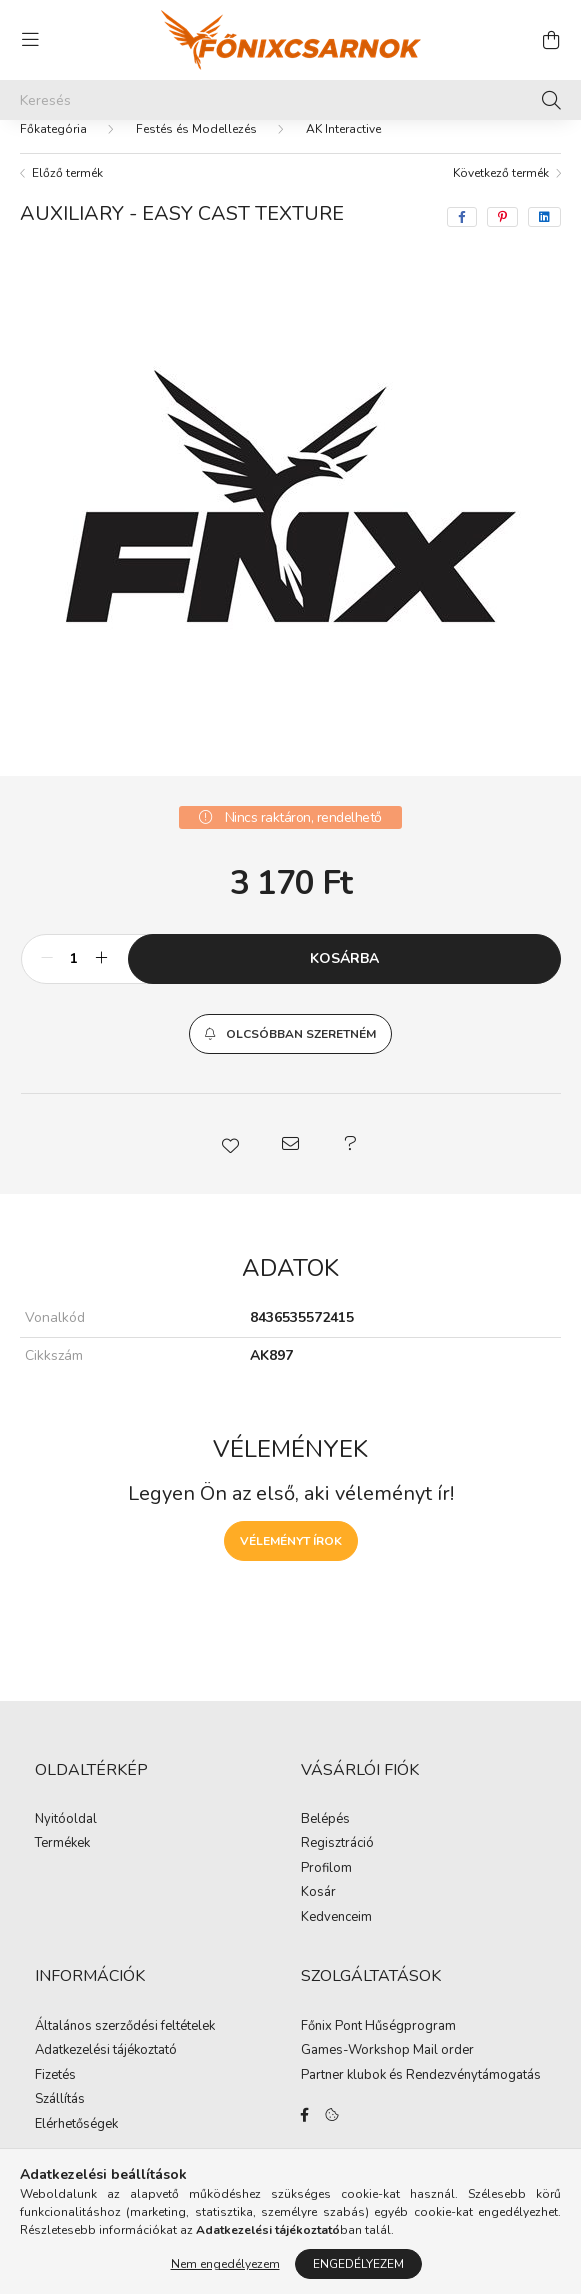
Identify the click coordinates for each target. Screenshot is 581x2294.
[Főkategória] (53, 149)
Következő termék (501, 193)
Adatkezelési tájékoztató (106, 2071)
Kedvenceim (336, 1938)
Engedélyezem (358, 2264)
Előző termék (67, 193)
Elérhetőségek (76, 2145)
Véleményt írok (291, 1561)
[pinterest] (502, 237)
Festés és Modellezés (196, 149)
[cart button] (551, 40)
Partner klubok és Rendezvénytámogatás (421, 2096)
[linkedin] (544, 237)
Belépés (325, 1840)
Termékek (62, 1864)
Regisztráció (337, 1864)
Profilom (326, 1889)
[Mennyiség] (74, 979)
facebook (305, 2135)
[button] (290, 1054)
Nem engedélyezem (225, 2264)
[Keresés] (290, 100)
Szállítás (60, 2120)
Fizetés (55, 2096)
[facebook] (462, 237)
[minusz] (47, 979)
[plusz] (102, 979)
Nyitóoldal (66, 1840)
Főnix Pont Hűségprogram (378, 2047)
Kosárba (344, 978)
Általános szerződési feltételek (125, 2047)
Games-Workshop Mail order (387, 2071)
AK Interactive (343, 149)
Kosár (318, 1913)
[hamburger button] (30, 40)
